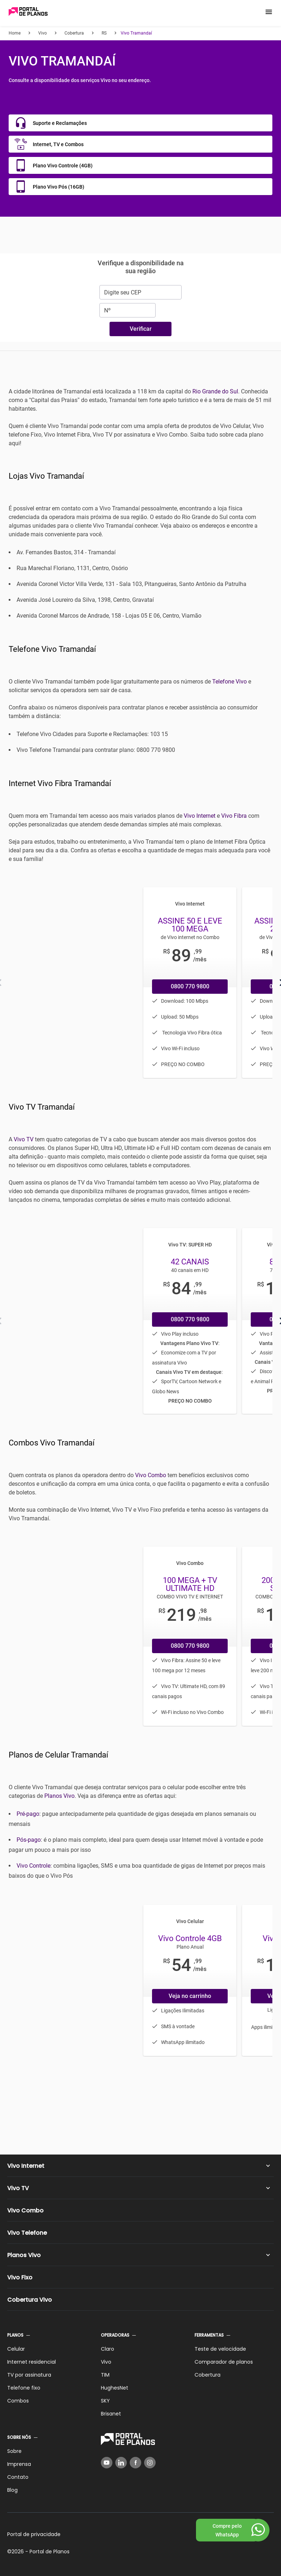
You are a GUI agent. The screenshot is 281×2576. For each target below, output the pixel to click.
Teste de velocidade (220, 2348)
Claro (107, 2348)
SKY (105, 2400)
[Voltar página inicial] (28, 12)
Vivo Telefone (27, 2233)
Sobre (14, 2451)
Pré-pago (28, 1813)
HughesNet (114, 2387)
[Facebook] (135, 2462)
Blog (12, 2490)
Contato (17, 2477)
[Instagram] (150, 2462)
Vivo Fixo (19, 2277)
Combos (18, 2400)
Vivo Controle (33, 1865)
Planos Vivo (59, 1795)
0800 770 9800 (190, 986)
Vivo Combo (150, 1475)
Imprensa (19, 2464)
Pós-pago (29, 1839)
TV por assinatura (29, 2374)
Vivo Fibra (234, 815)
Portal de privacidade (34, 2534)
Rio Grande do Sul (215, 391)
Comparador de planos (224, 2361)
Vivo (106, 2361)
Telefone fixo (23, 2387)
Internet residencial (31, 2361)
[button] (269, 12)
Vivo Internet (199, 815)
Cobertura (207, 2374)
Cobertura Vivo (29, 2300)
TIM (105, 2374)
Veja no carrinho (190, 1996)
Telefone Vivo (229, 681)
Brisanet (111, 2413)
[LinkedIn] (121, 2462)
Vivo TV (24, 1139)
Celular (16, 2348)
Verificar (141, 328)
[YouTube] (106, 2462)
